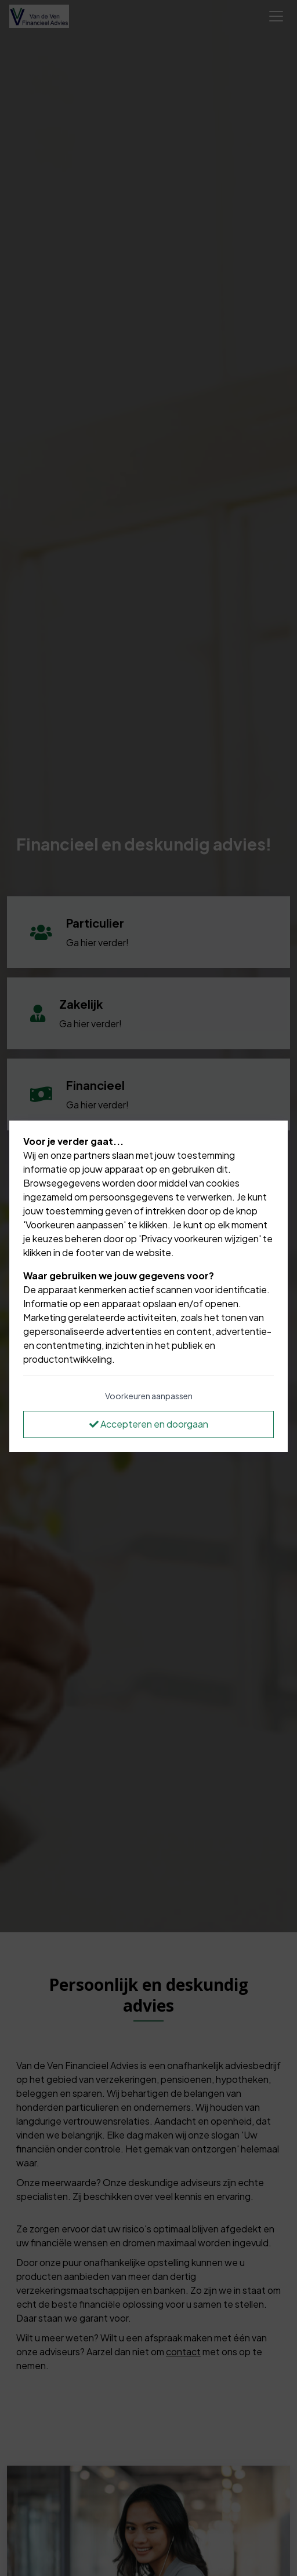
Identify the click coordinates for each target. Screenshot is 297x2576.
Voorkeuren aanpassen (149, 1396)
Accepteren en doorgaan (148, 1424)
